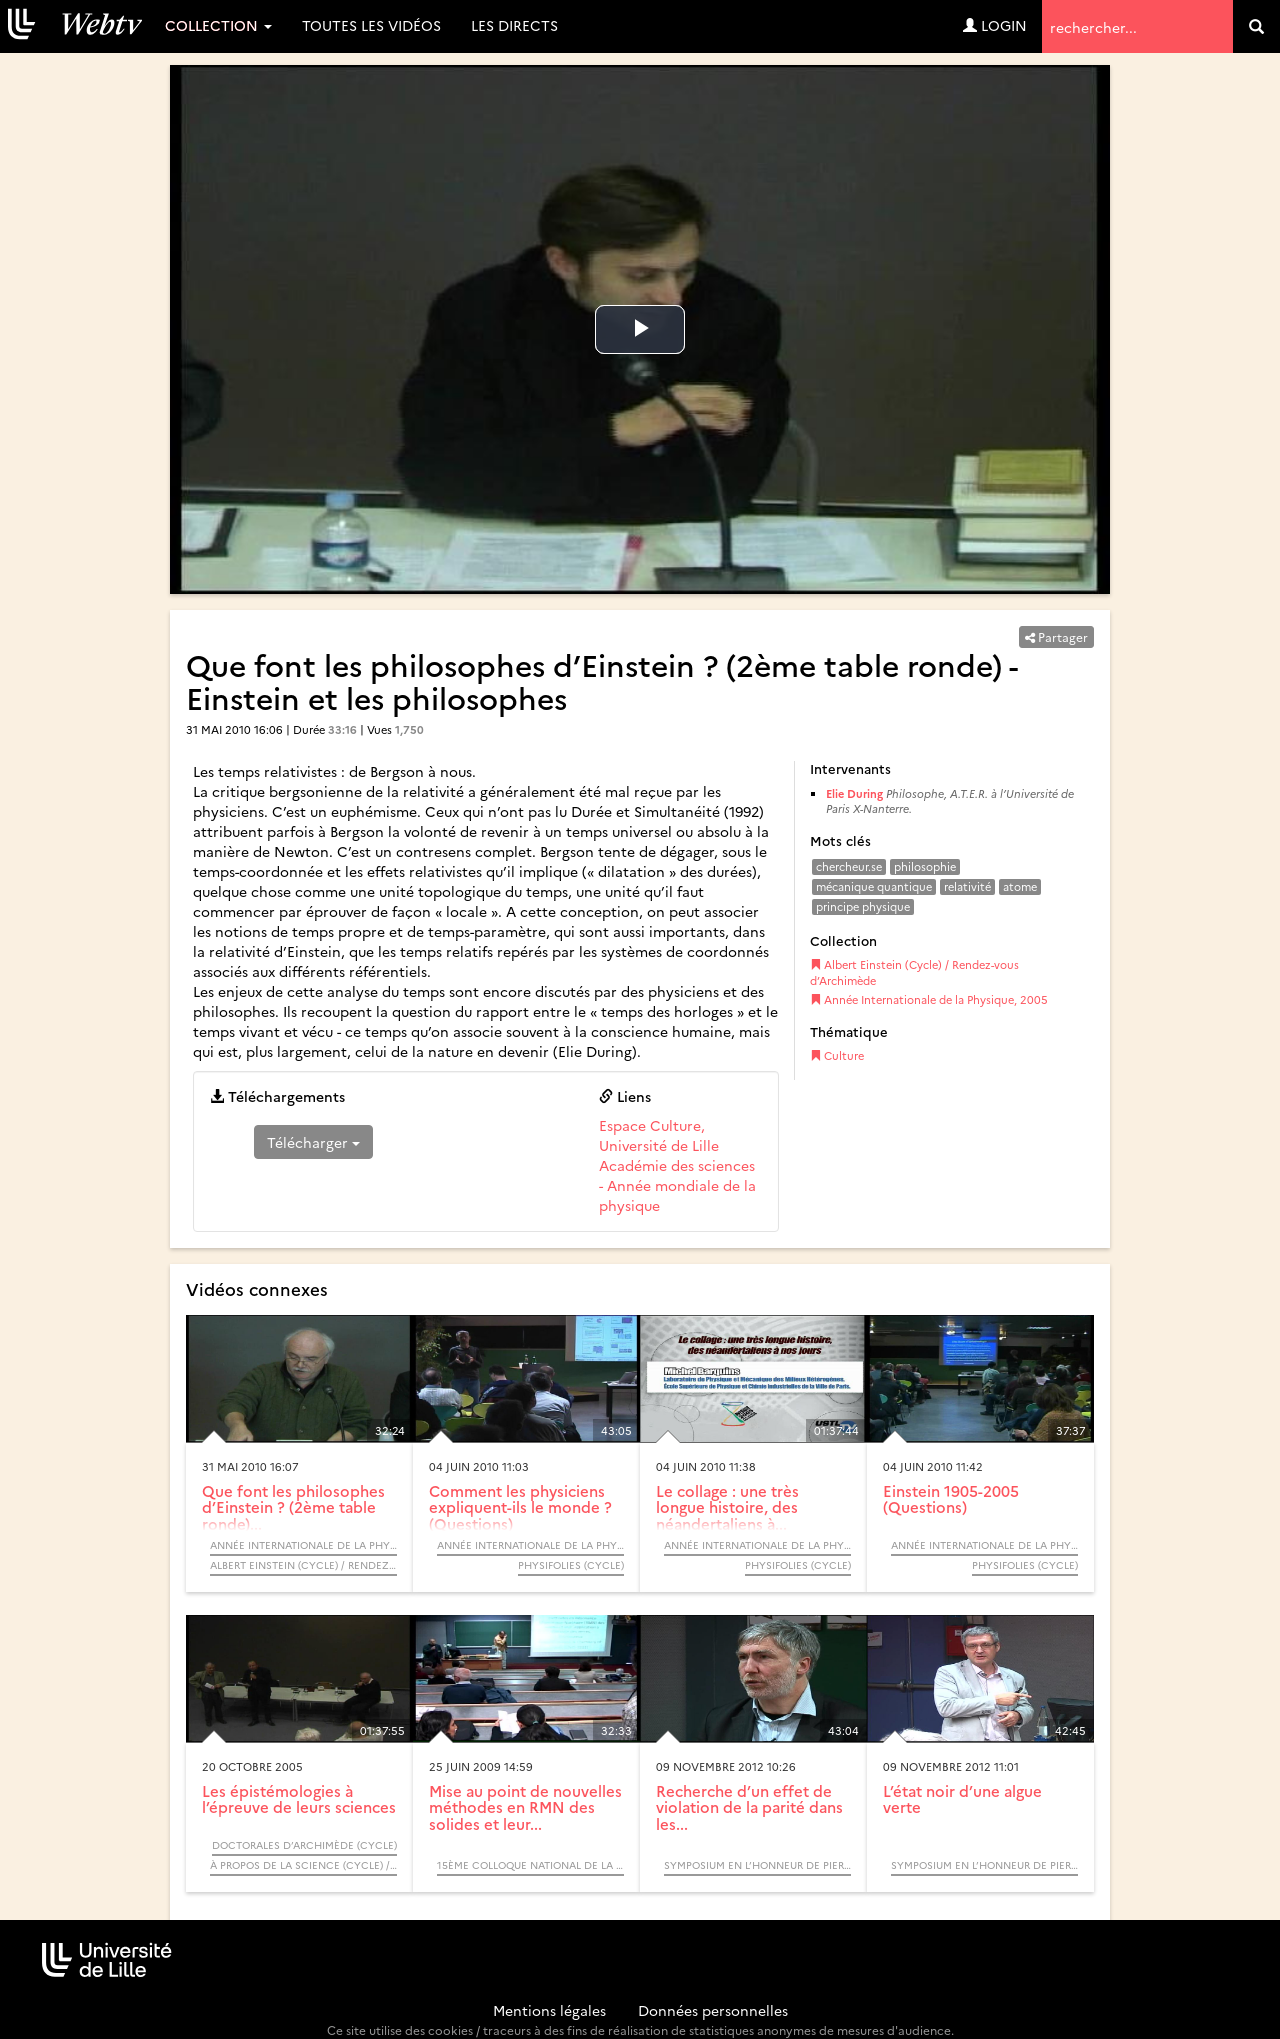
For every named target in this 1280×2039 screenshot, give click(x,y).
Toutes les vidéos (371, 25)
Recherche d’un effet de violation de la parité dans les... (749, 1807)
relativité (967, 886)
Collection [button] (218, 25)
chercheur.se (849, 866)
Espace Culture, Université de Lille (659, 1135)
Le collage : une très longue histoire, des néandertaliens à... (727, 1507)
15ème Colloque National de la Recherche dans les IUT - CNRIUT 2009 (530, 1865)
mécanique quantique (874, 886)
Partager (1056, 636)
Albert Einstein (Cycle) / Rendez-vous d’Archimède (914, 972)
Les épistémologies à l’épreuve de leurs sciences (299, 1799)
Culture (837, 1055)
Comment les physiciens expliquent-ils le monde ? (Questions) (520, 1507)
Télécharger (313, 1142)
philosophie (925, 866)
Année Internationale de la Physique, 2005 (929, 999)
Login (995, 25)
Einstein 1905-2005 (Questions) (951, 1499)
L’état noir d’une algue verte (962, 1799)
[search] (1256, 26)
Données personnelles (713, 2010)
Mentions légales (549, 2010)
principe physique (863, 906)
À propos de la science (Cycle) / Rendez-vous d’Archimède (303, 1865)
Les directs (514, 25)
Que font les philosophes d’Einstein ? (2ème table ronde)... (293, 1507)
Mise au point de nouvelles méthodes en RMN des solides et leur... (525, 1807)
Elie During (854, 793)
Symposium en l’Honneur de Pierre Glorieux (757, 1865)
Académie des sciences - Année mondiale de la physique (677, 1185)
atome (1020, 886)
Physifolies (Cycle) (571, 1565)
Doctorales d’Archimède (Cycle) (304, 1845)
